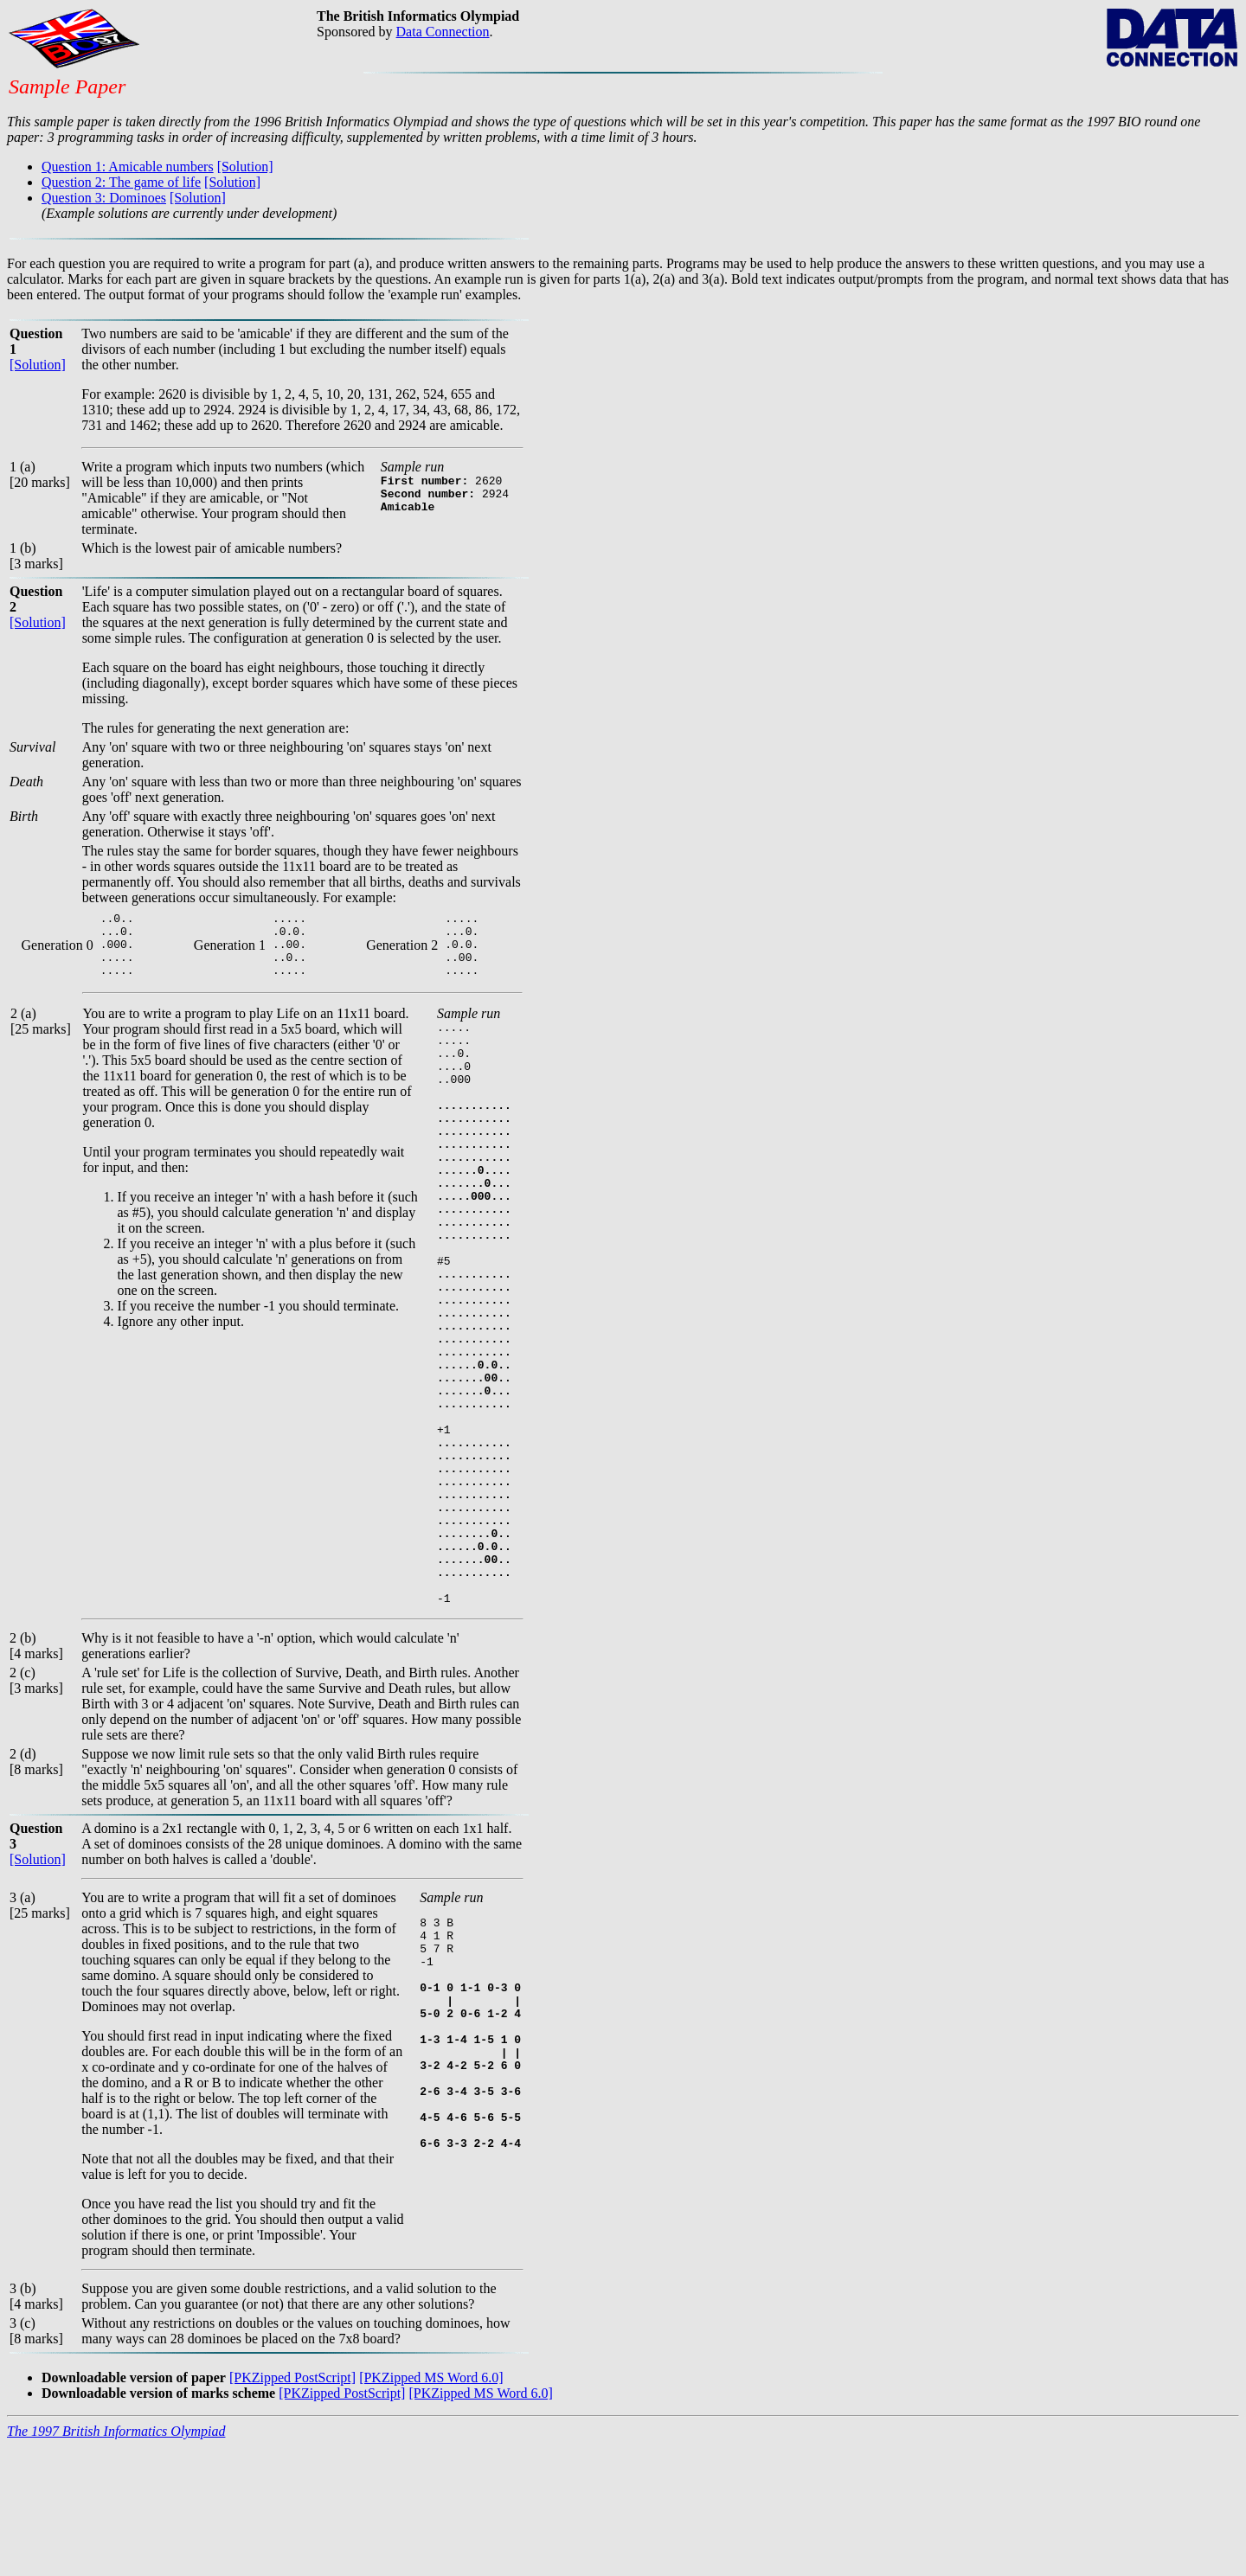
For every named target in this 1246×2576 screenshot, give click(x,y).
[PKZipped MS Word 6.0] (431, 2507)
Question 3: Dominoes (104, 197)
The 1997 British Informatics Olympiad (116, 2561)
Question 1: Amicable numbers (128, 166)
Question (36, 591)
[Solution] (245, 166)
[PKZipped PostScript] (292, 2507)
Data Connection (443, 31)
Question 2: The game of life (121, 182)
